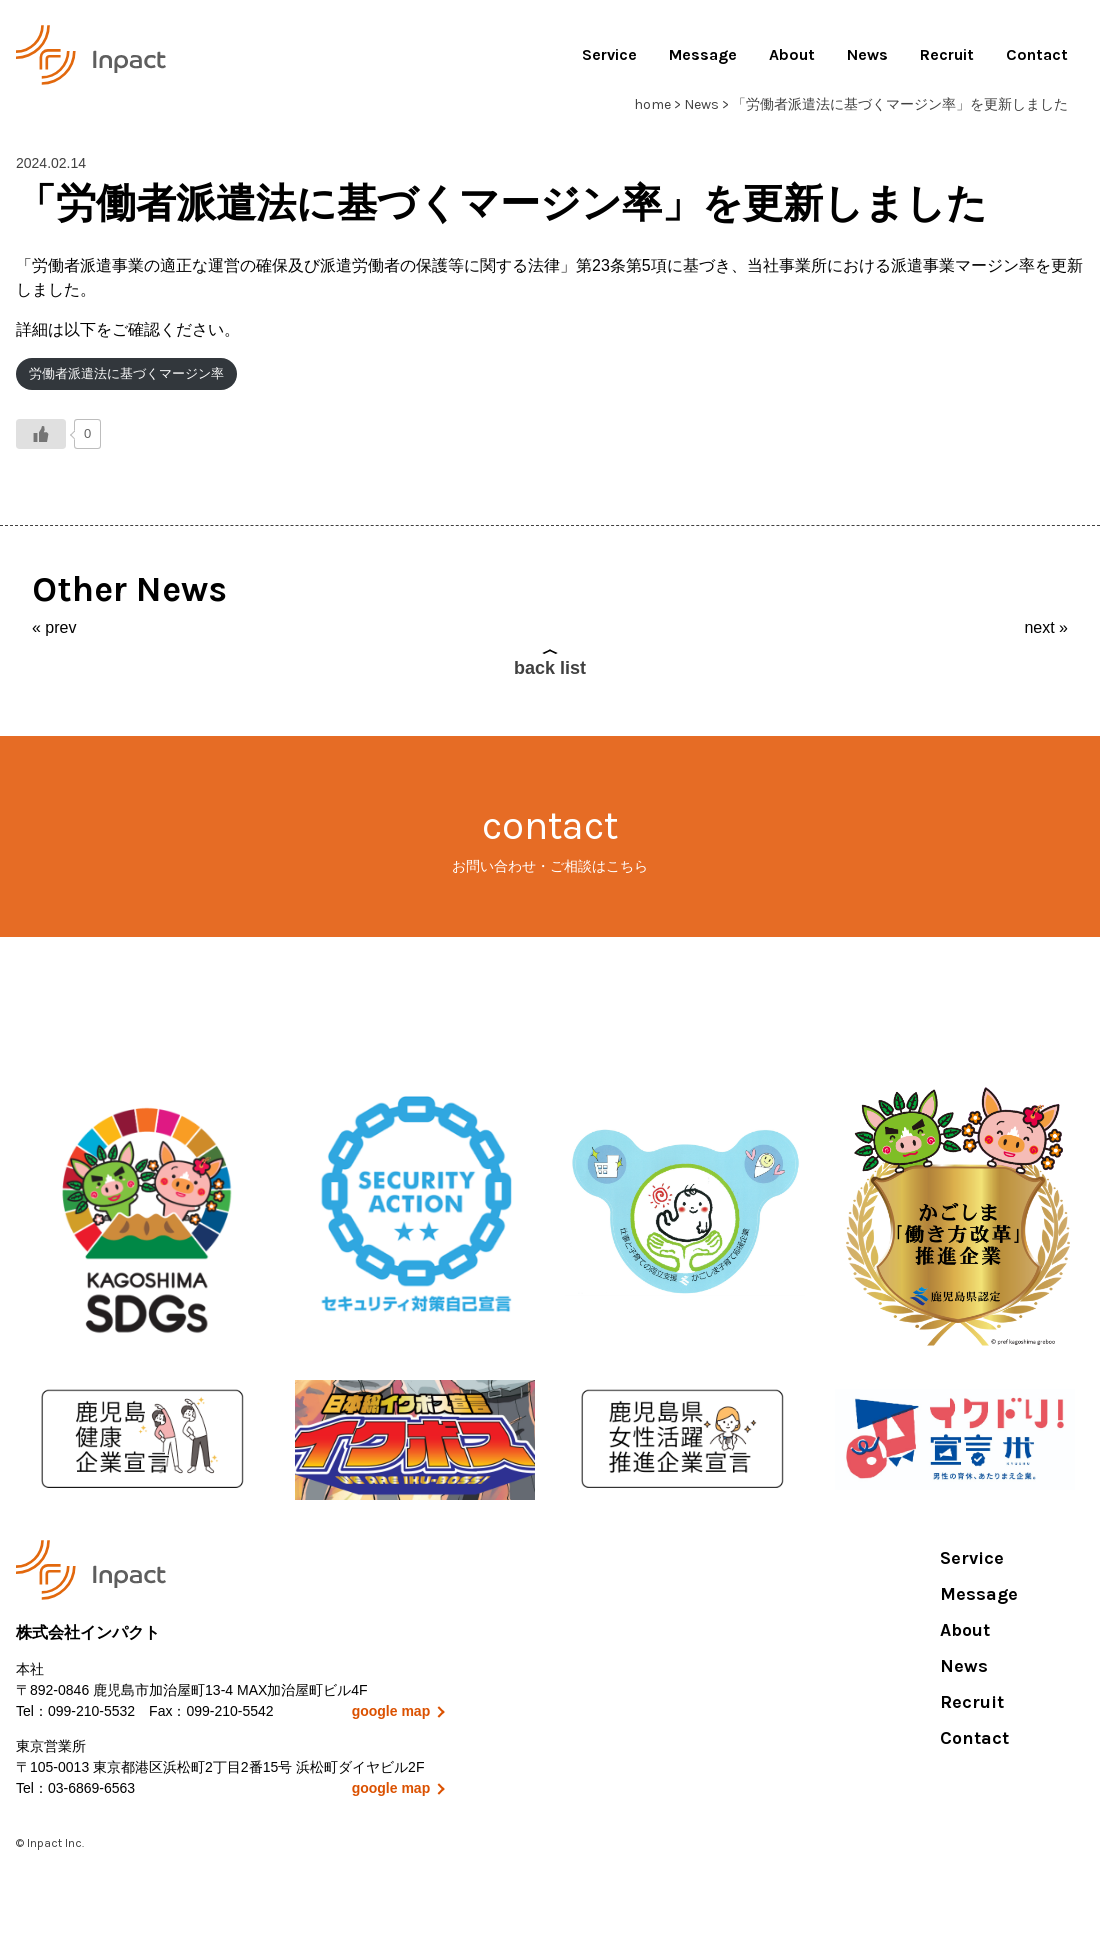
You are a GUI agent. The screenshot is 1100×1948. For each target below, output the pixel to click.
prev (60, 627)
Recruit (947, 54)
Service (609, 54)
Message (703, 54)
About (792, 54)
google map (391, 1711)
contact (550, 839)
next (1039, 627)
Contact (1037, 54)
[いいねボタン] (41, 434)
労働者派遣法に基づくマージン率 (126, 373)
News (867, 54)
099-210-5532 (91, 1711)
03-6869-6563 (91, 1788)
